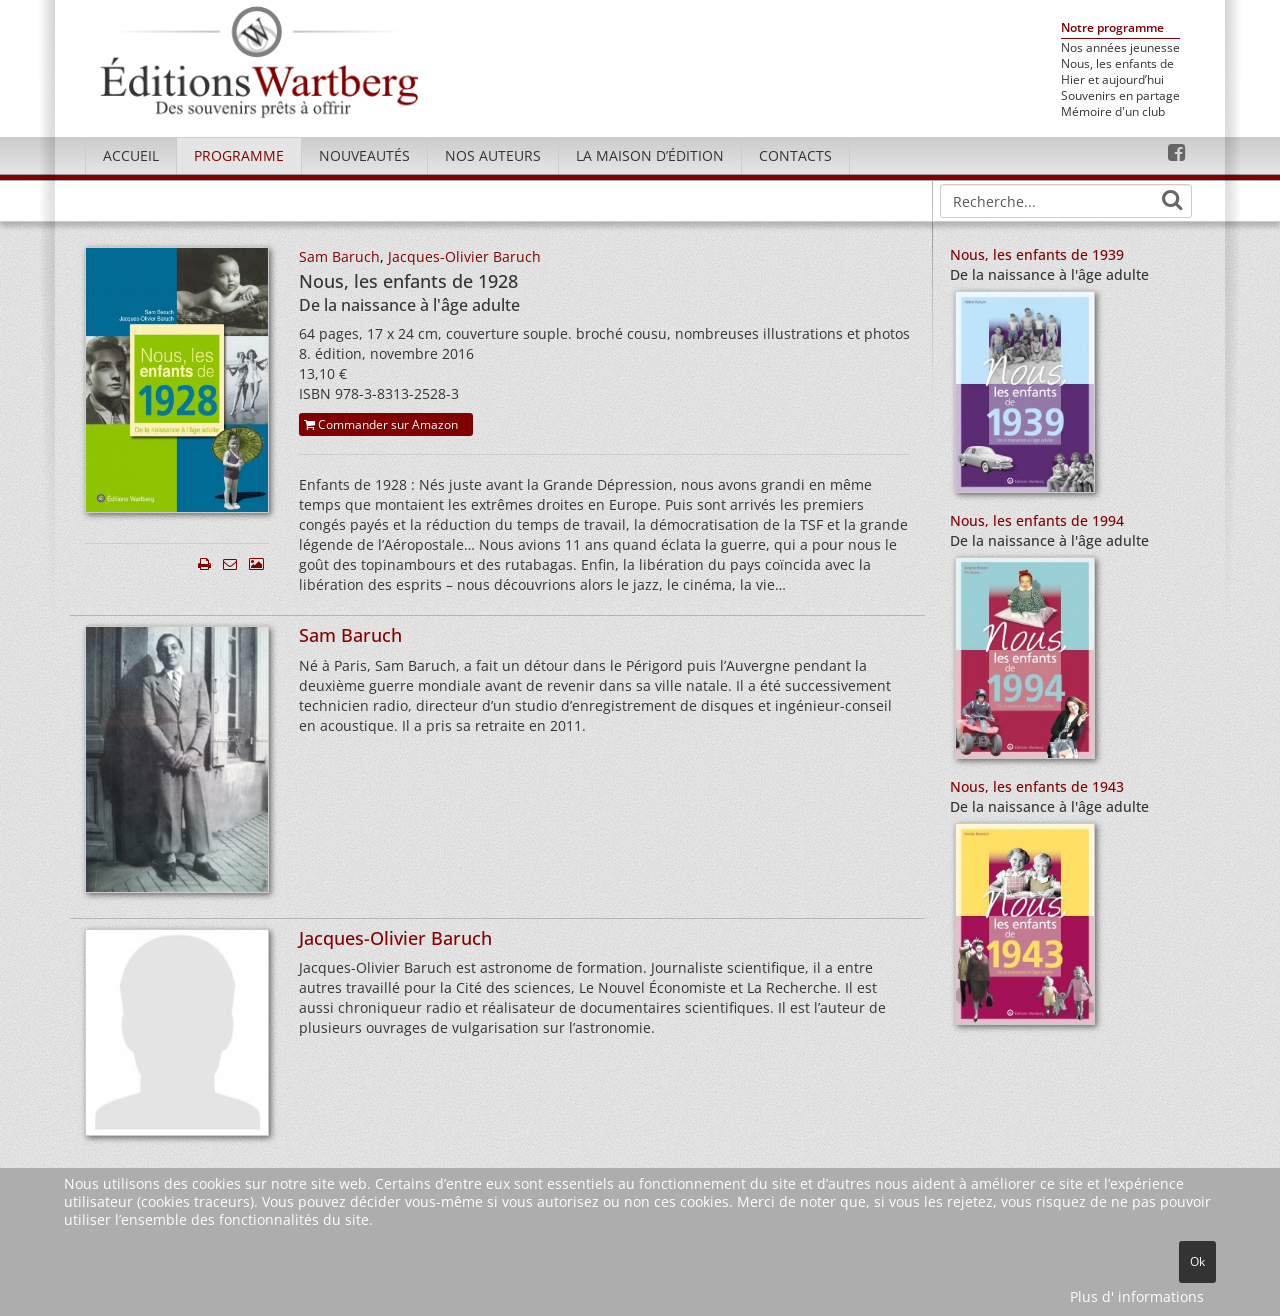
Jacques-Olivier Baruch (464, 256)
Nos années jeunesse (1120, 48)
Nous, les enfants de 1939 (1037, 254)
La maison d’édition (650, 155)
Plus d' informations (1137, 1296)
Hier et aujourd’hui (1112, 80)
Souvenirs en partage (1120, 96)
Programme (239, 155)
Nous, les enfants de (1117, 64)
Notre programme (1112, 28)
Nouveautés (364, 155)
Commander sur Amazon (381, 424)
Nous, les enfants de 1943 (1037, 786)
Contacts (795, 155)
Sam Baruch (339, 256)
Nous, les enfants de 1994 (1037, 520)
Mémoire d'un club (1113, 112)
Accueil (131, 155)
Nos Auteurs (493, 155)
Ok (1197, 1261)
